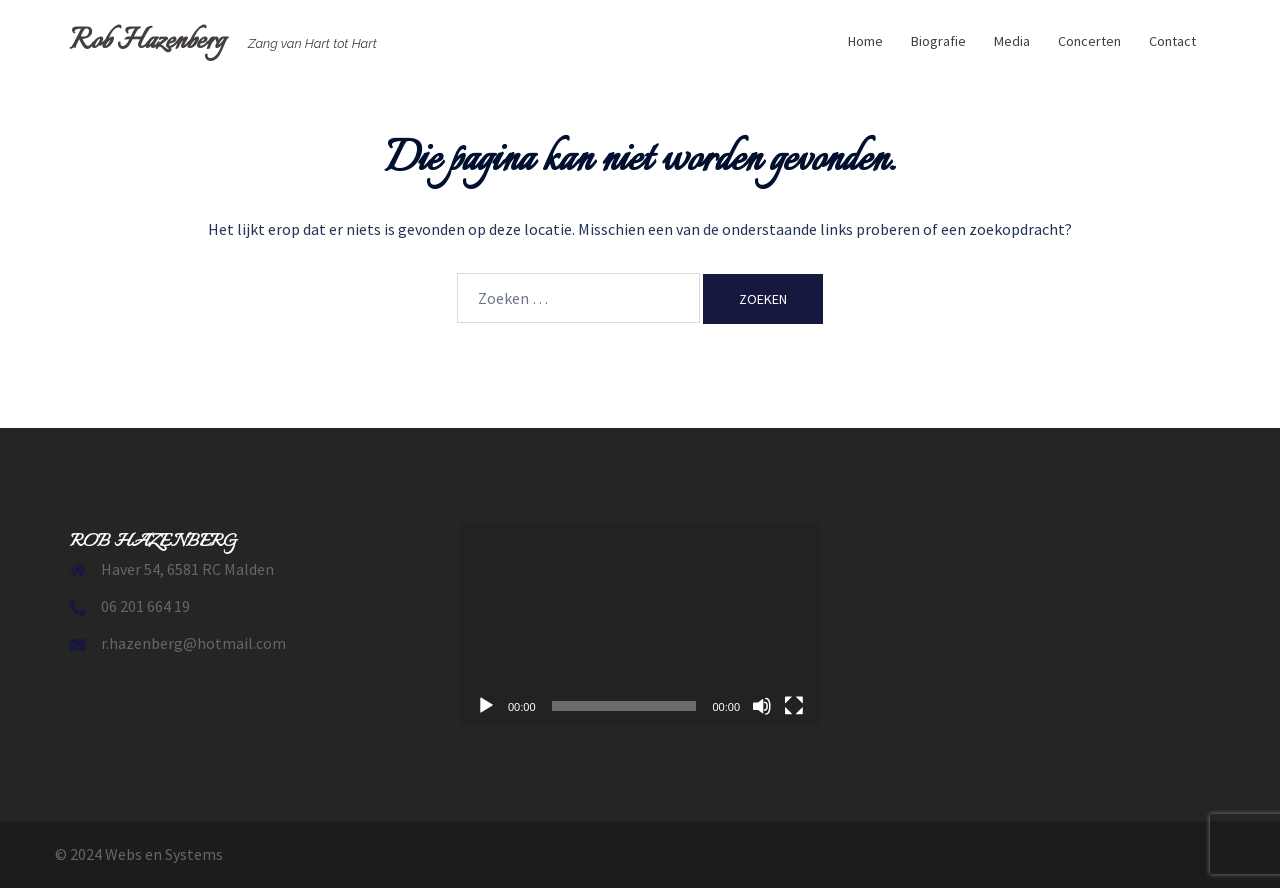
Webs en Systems (164, 854)
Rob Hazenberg (147, 41)
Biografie (938, 41)
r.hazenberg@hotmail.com (193, 643)
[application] (640, 624)
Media (1012, 41)
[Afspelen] (486, 706)
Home (865, 41)
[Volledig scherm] (794, 706)
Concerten (1089, 41)
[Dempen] (762, 706)
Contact (1172, 41)
